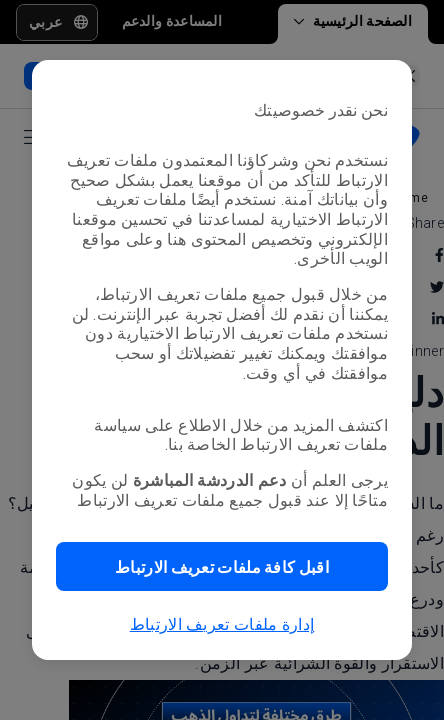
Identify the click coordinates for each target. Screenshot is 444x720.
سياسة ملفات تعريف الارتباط (241, 435)
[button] (222, 566)
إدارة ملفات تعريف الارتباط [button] (222, 624)
